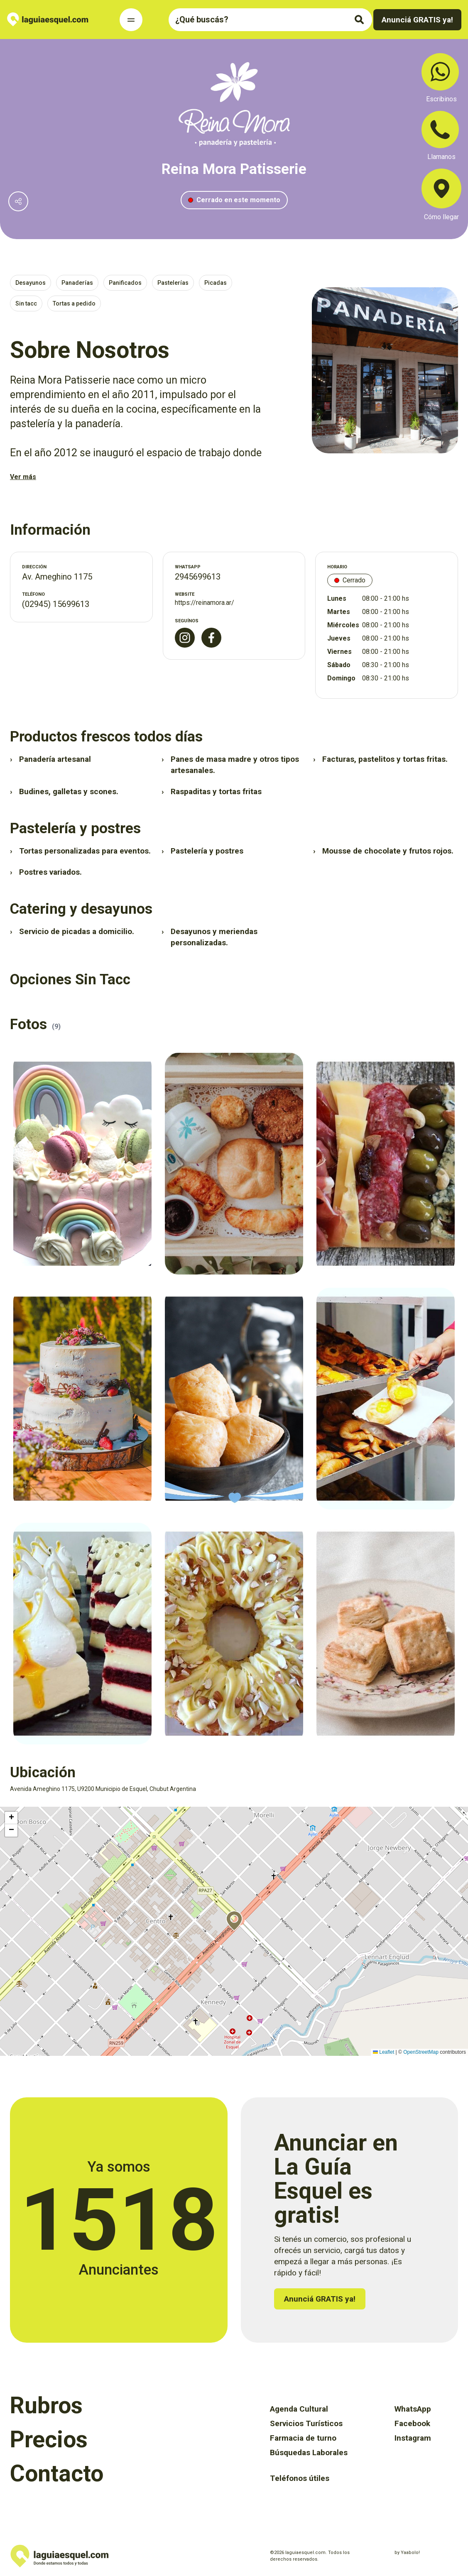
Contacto (56, 2473)
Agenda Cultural (299, 2409)
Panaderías (77, 282)
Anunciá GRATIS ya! (417, 19)
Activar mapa (14, 1810)
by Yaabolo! (407, 2552)
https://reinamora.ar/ (204, 603)
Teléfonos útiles (299, 2478)
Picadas (215, 282)
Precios (49, 2439)
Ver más (23, 477)
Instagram (412, 2438)
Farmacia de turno (303, 2438)
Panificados (125, 282)
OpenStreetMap (421, 2052)
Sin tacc (26, 303)
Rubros (46, 2405)
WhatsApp (412, 2409)
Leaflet (383, 2052)
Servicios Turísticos (306, 2423)
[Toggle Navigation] (131, 19)
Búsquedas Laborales (309, 2452)
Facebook (412, 2423)
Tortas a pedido (74, 303)
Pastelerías (173, 282)
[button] (234, 1921)
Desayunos (30, 282)
